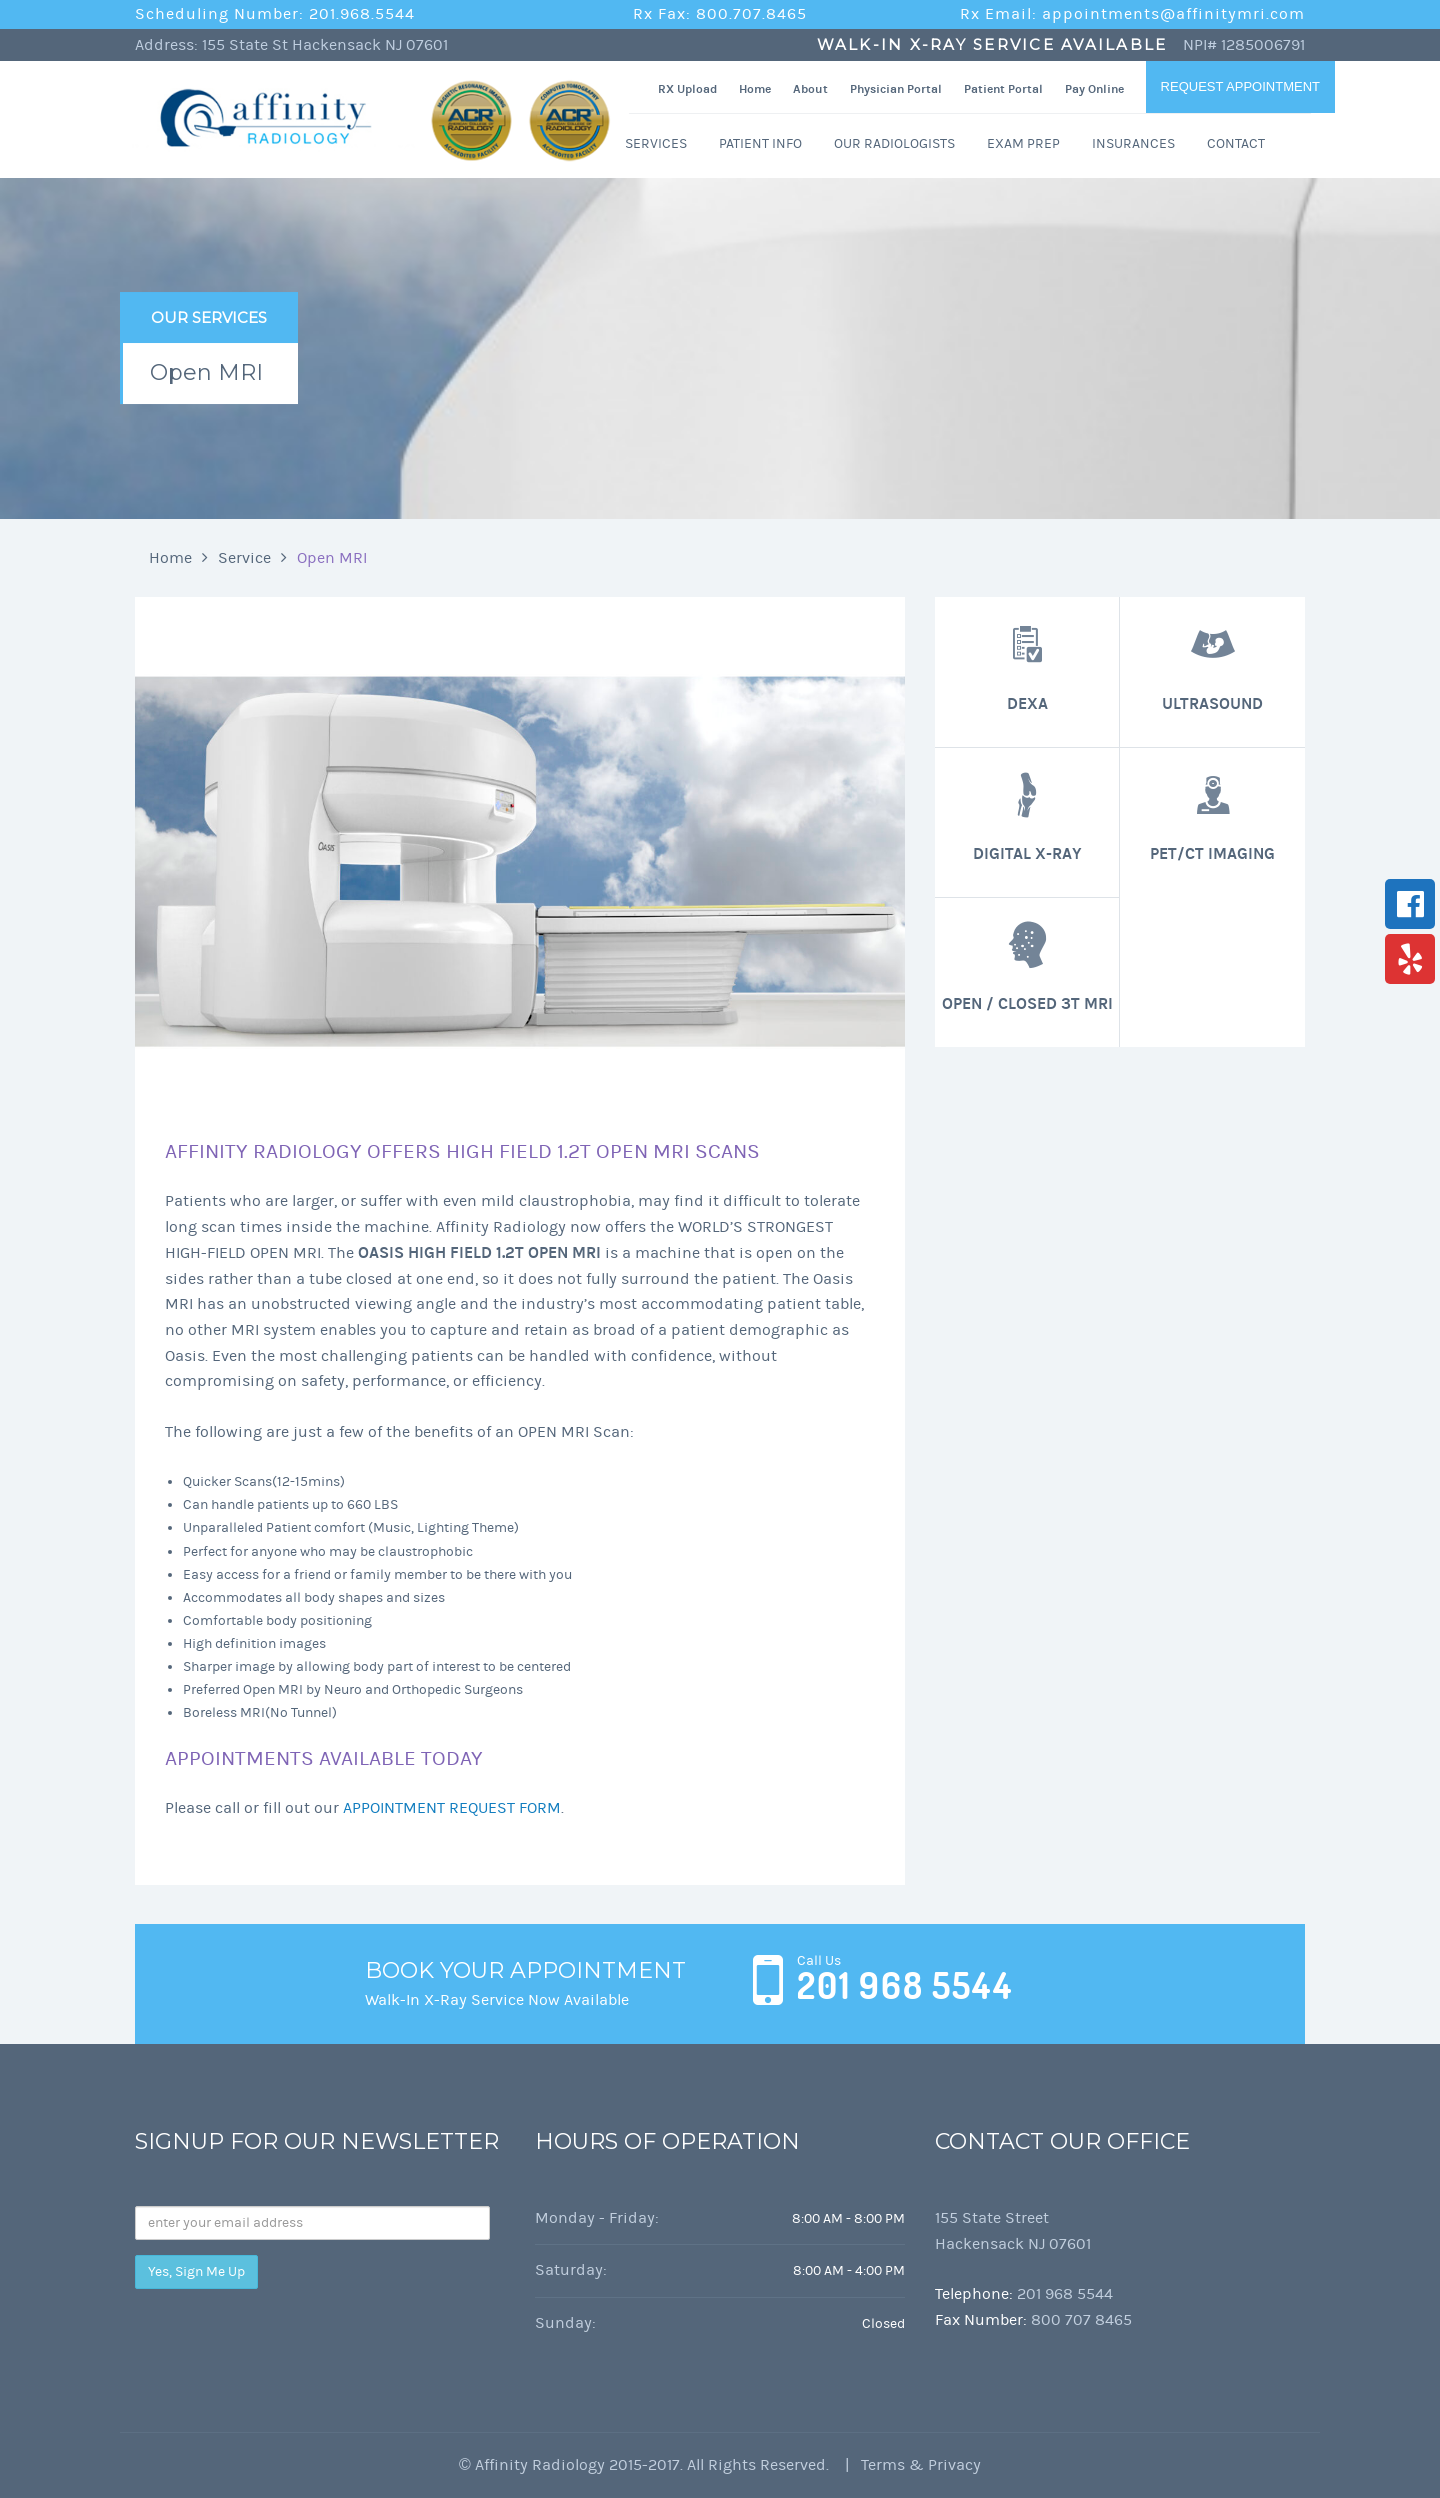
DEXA (1027, 665)
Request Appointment (1240, 86)
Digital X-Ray (1027, 816)
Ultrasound (1212, 665)
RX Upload (687, 89)
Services (656, 143)
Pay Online (1094, 89)
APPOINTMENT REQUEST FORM (452, 1808)
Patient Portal (1003, 89)
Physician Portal (896, 89)
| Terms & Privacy (907, 2465)
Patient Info (760, 143)
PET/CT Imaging (1212, 816)
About (810, 89)
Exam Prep (1023, 143)
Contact (1236, 143)
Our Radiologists (894, 143)
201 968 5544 (905, 1986)
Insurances (1133, 143)
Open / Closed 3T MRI (1027, 966)
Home (755, 89)
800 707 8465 (1081, 2320)
